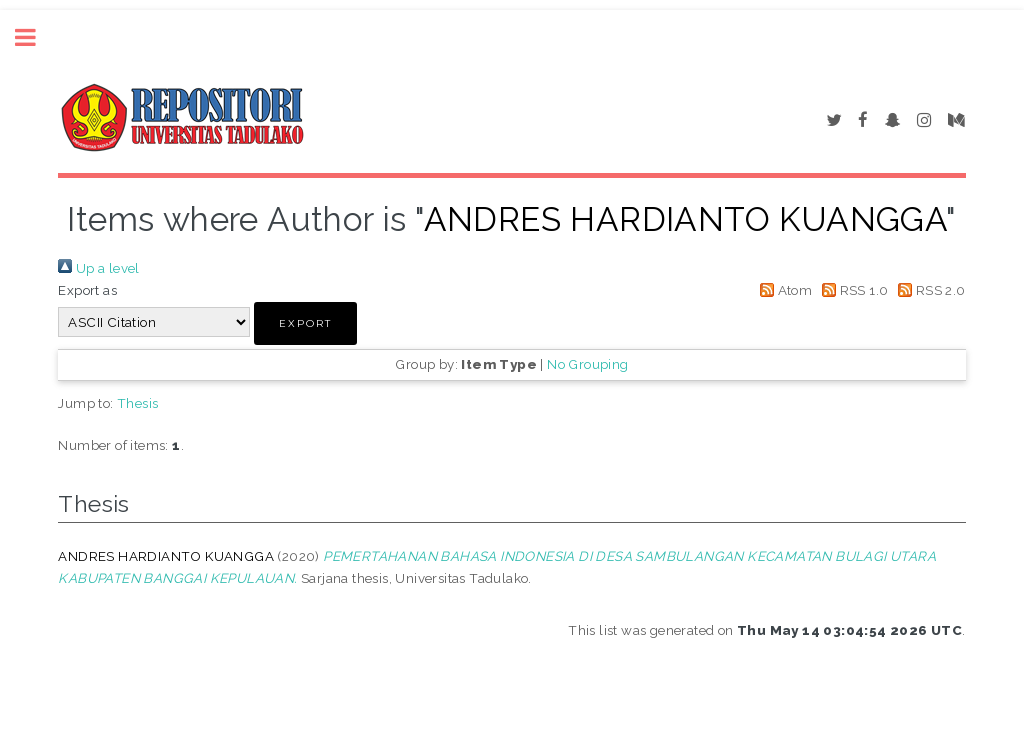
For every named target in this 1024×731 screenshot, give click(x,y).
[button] (305, 323)
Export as (87, 290)
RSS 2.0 (929, 290)
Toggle (36, 37)
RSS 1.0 (852, 290)
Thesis (137, 403)
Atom (782, 290)
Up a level (98, 268)
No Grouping (587, 364)
